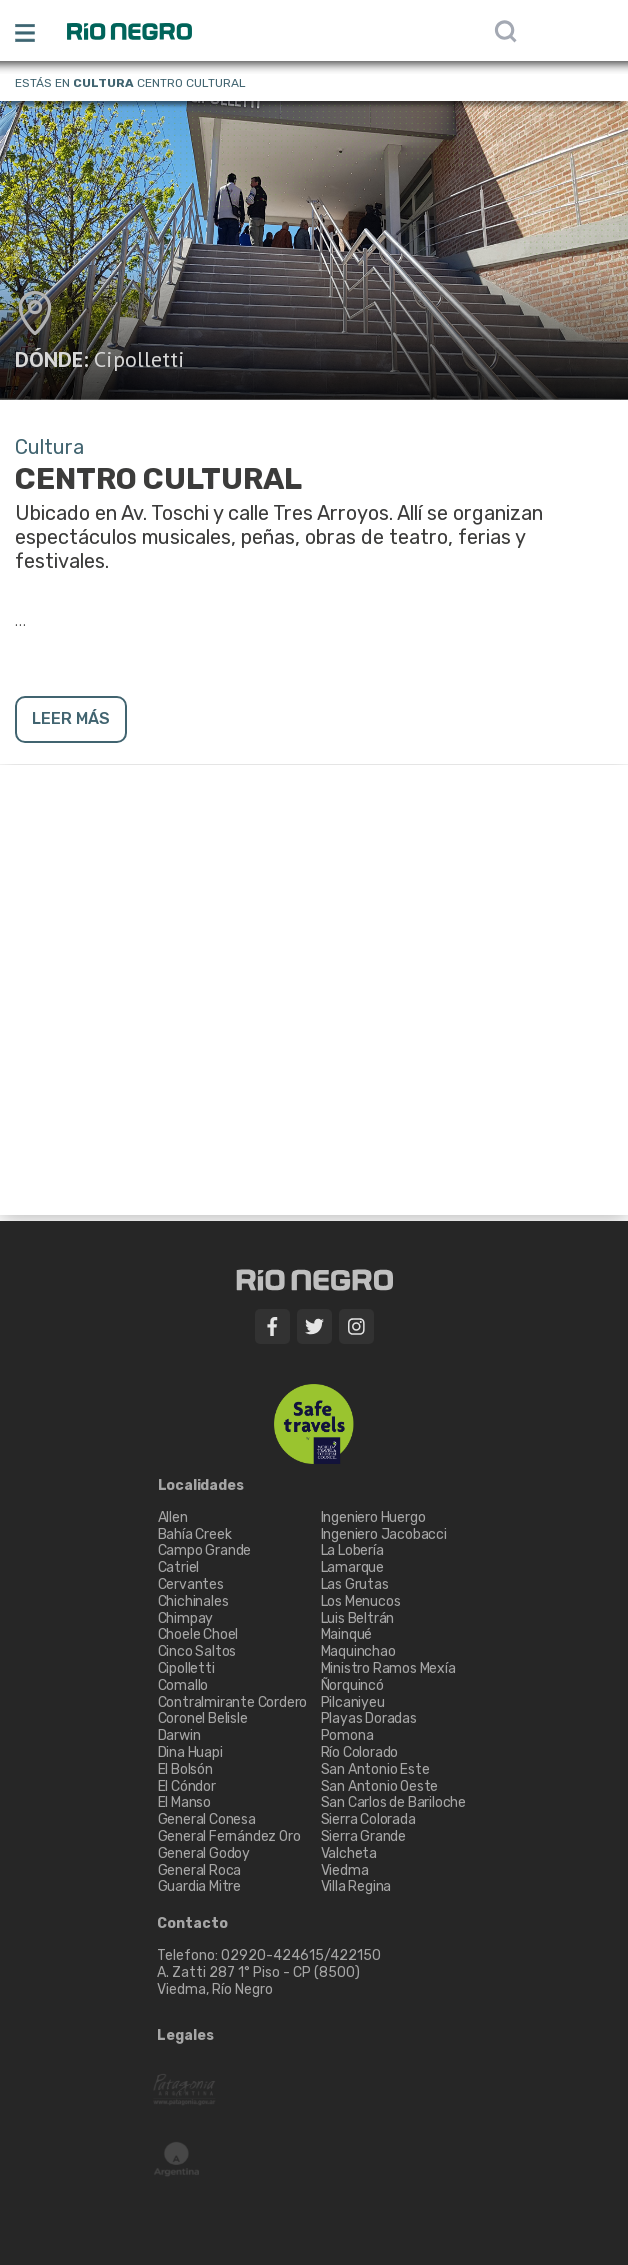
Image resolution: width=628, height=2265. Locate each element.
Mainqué (347, 1634)
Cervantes (191, 1584)
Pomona (347, 1735)
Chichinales (193, 1601)
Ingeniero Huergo (373, 1517)
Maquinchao (358, 1651)
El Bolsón (185, 1769)
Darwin (179, 1735)
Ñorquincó (352, 1685)
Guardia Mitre (199, 1886)
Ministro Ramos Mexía (388, 1668)
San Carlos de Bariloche (393, 1802)
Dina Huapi (190, 1752)
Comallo (183, 1685)
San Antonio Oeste (380, 1786)
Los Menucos (361, 1601)
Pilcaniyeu (353, 1702)
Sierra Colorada (368, 1819)
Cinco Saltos (197, 1651)
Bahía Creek (195, 1534)
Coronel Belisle (203, 1718)
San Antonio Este (375, 1769)
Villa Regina (356, 1886)
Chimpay (186, 1618)
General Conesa (207, 1819)
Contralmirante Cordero (233, 1702)
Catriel (179, 1567)
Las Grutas (355, 1584)
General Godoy (204, 1853)
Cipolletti (139, 359)
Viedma (345, 1870)
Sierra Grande (363, 1836)
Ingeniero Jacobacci (384, 1534)
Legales (185, 2036)
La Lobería (352, 1550)
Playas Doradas (369, 1718)
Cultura (103, 83)
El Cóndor (187, 1786)
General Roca (200, 1870)
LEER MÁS (71, 718)
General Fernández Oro (229, 1836)
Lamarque (352, 1567)
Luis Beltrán (358, 1618)
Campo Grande (205, 1550)
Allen (173, 1517)
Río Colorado (360, 1752)
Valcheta (349, 1853)
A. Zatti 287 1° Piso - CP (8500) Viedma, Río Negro (260, 1981)
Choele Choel (198, 1634)
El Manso (184, 1802)
